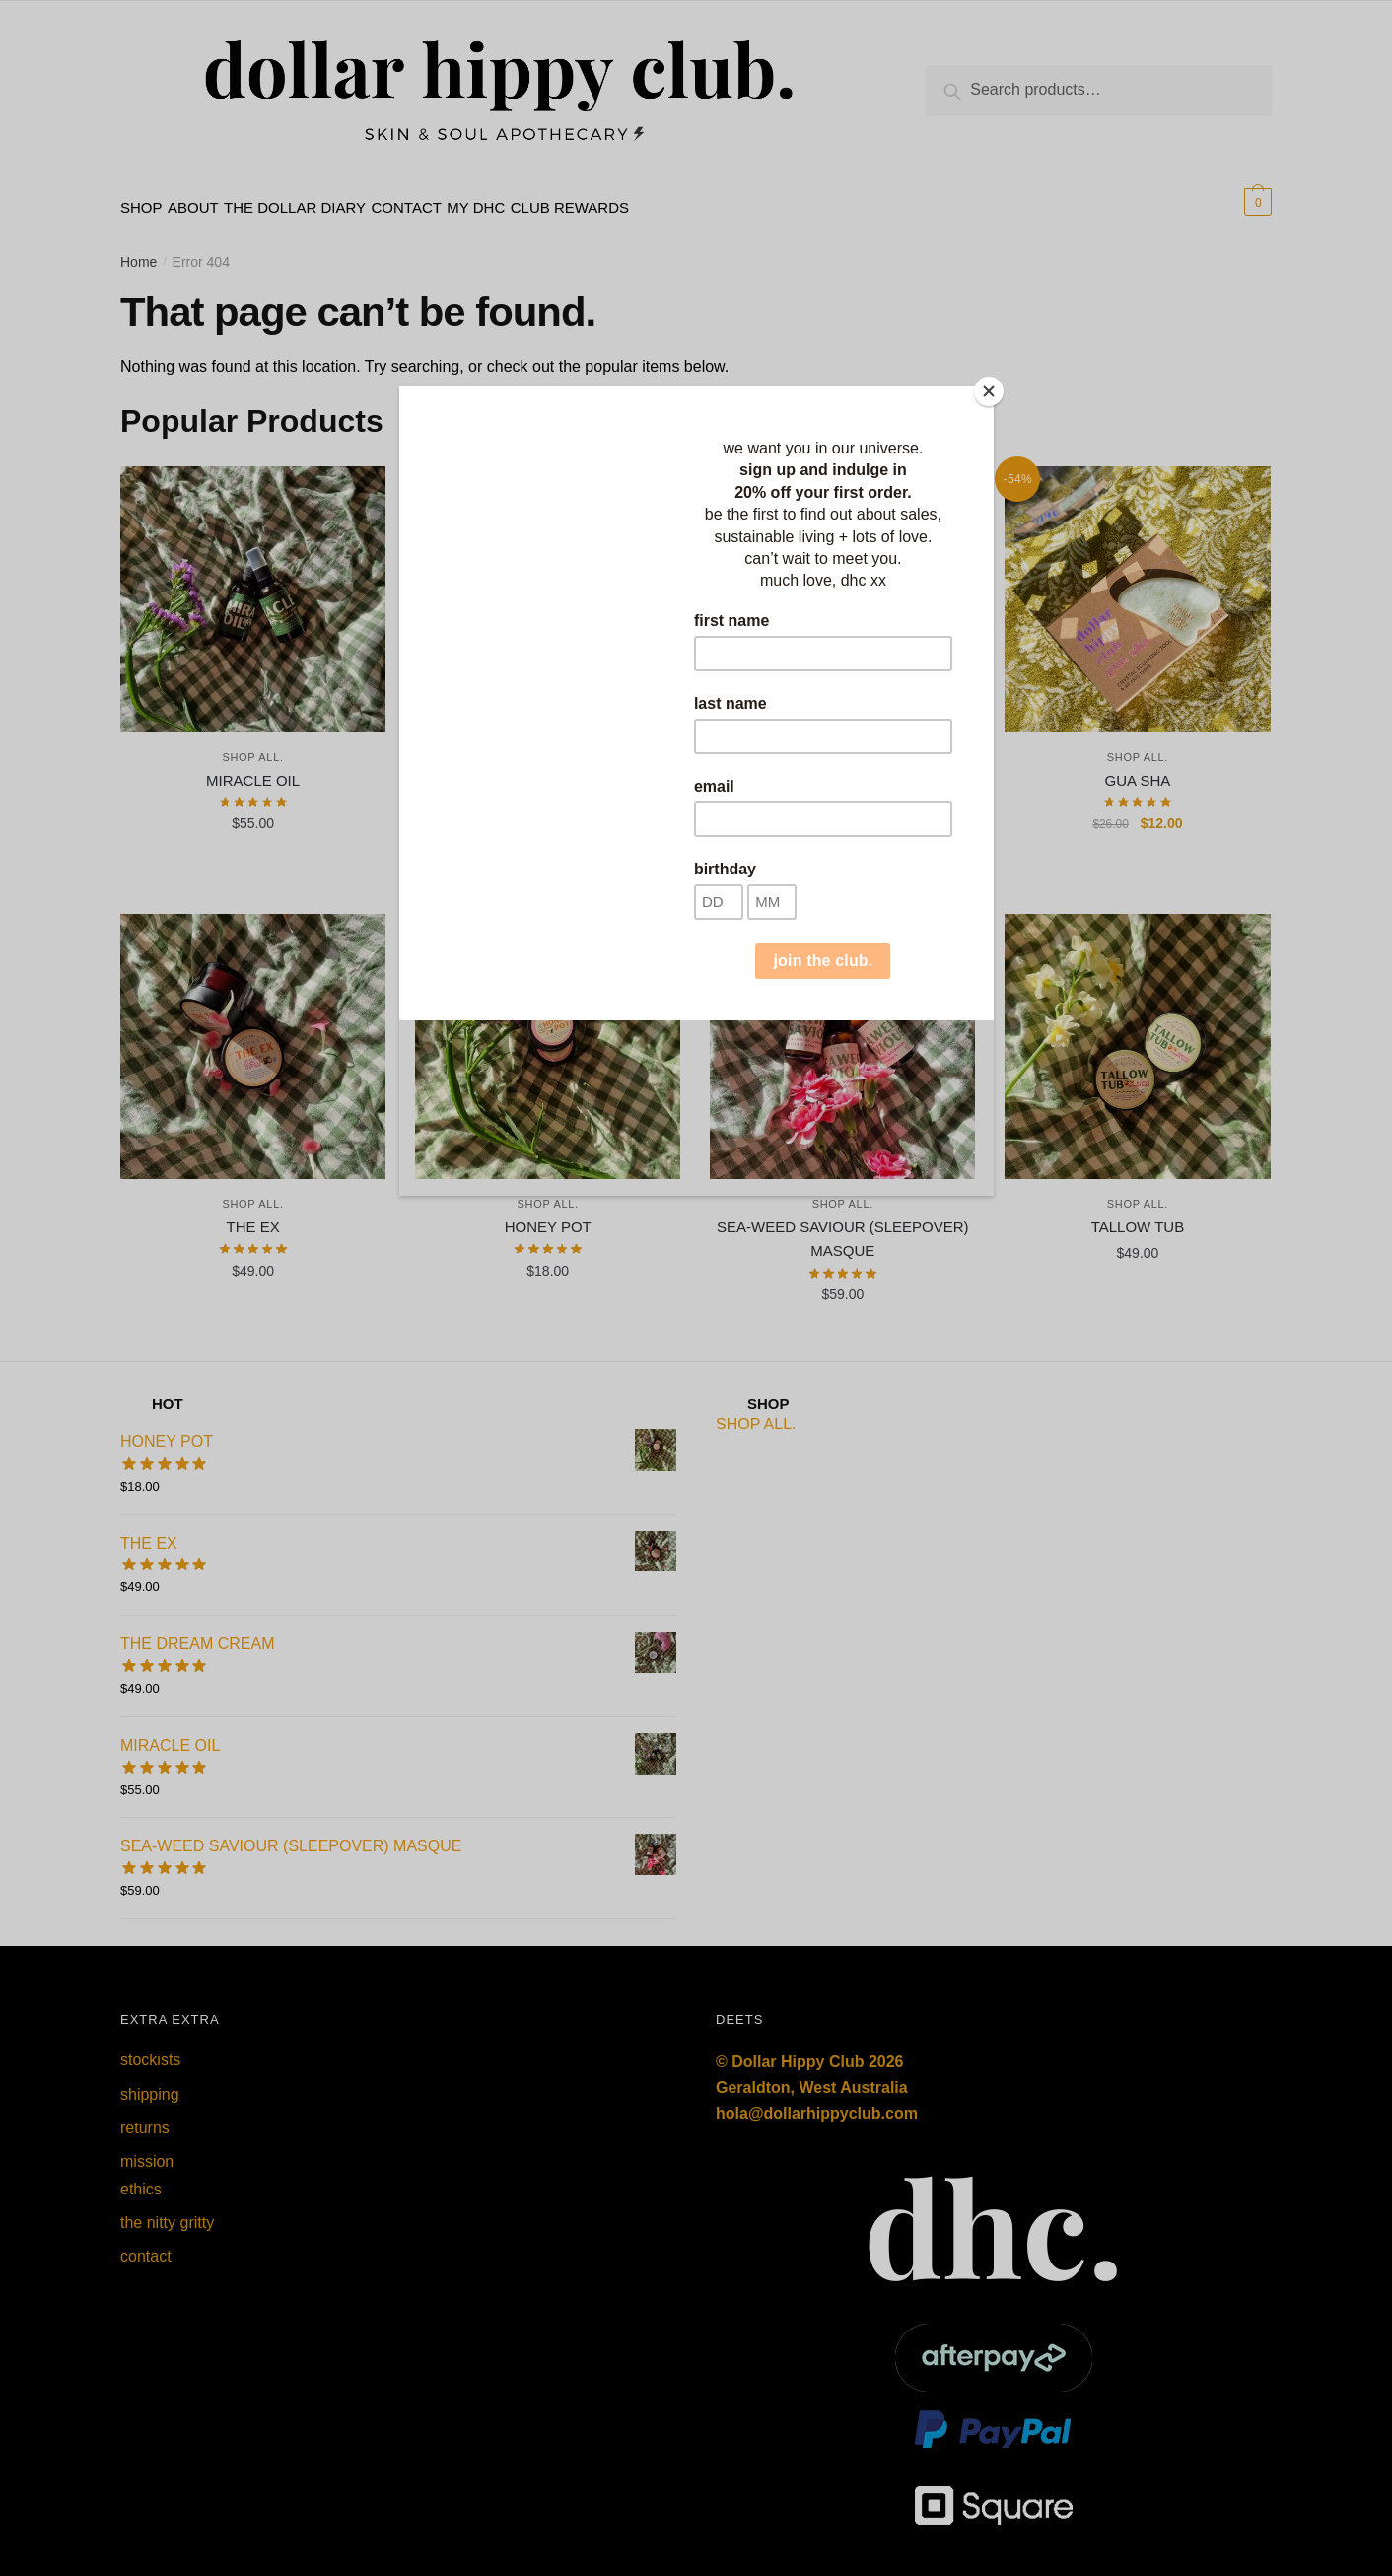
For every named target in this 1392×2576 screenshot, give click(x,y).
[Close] (989, 391)
